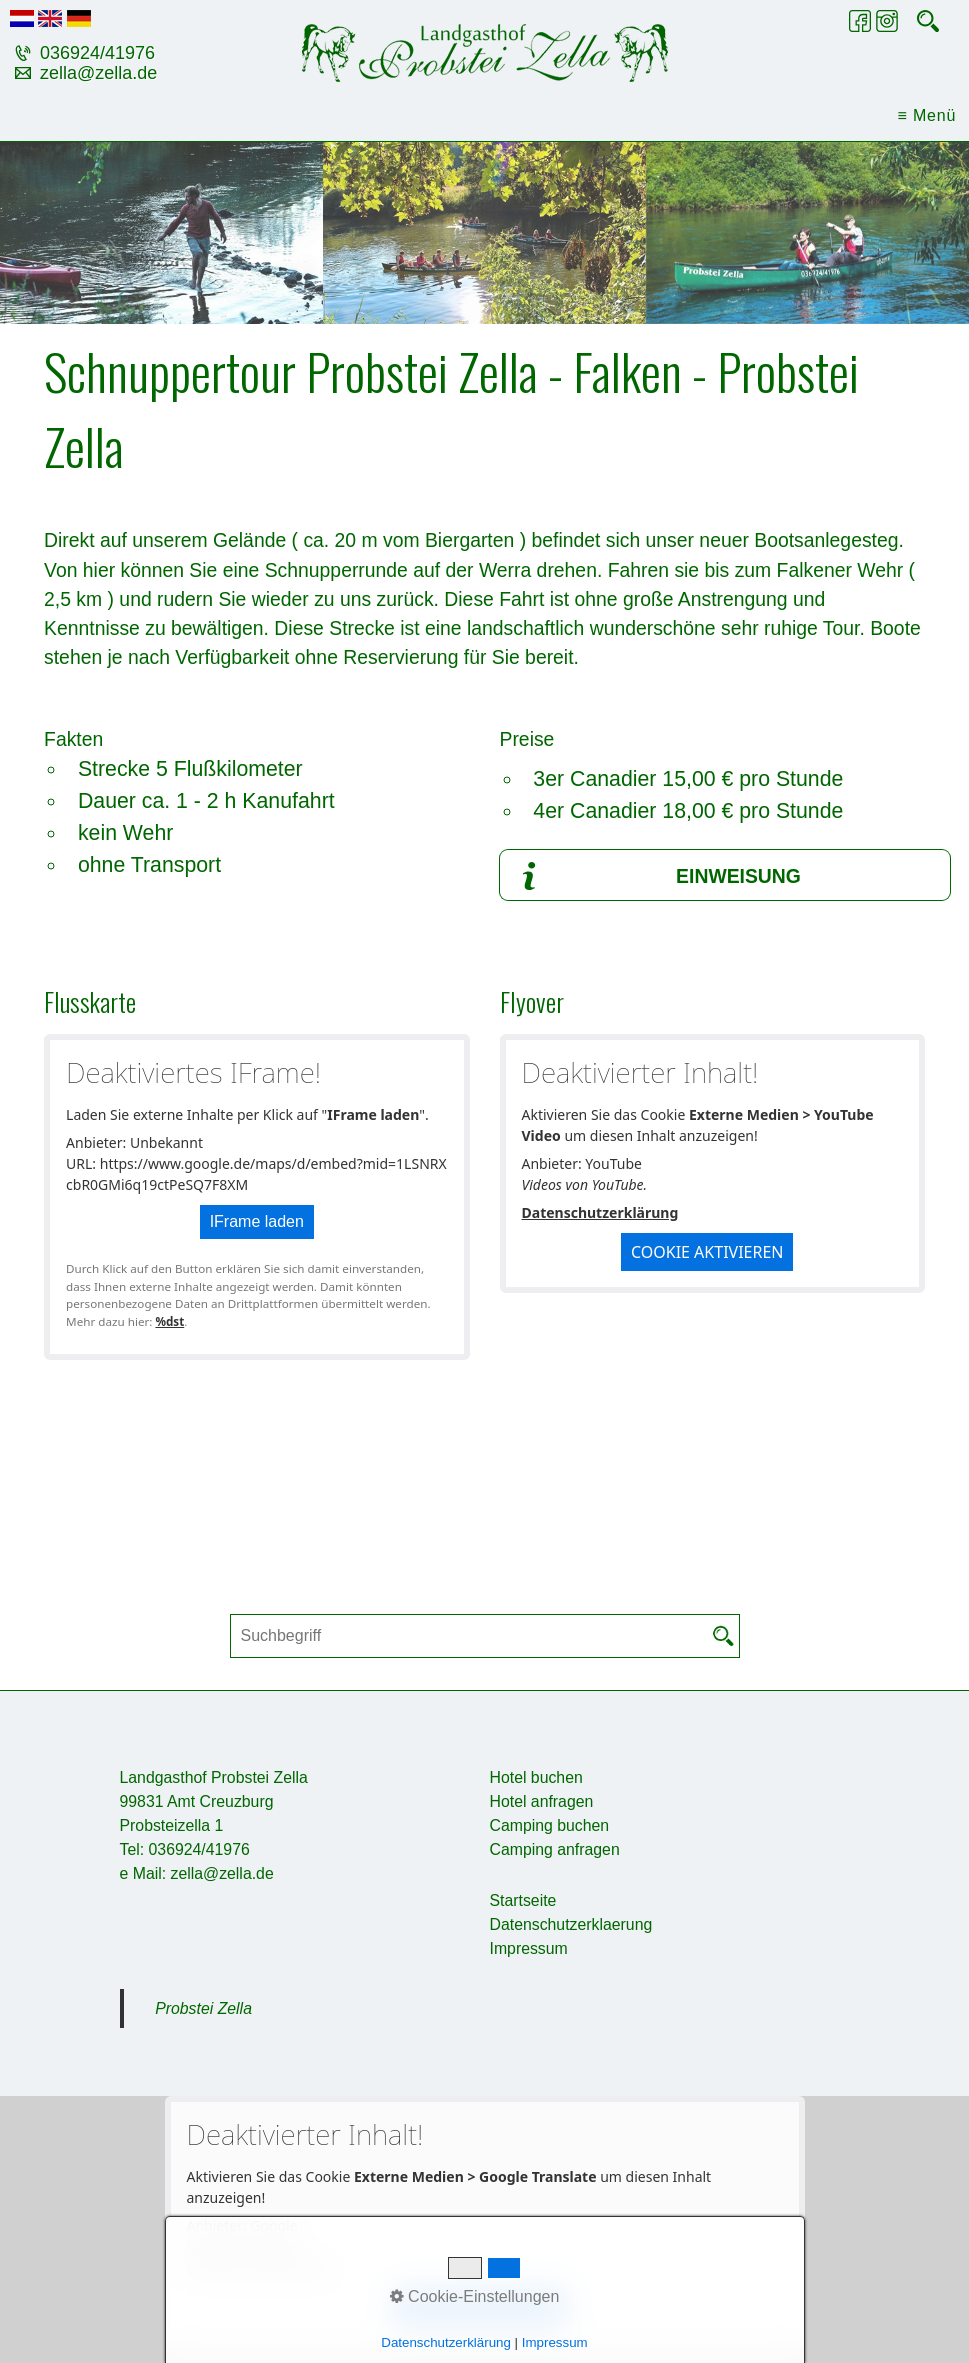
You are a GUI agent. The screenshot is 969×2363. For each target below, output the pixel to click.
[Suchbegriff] (485, 1636)
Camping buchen (550, 1825)
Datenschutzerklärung (600, 1212)
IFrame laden (257, 1221)
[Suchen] (724, 1636)
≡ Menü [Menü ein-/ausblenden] (927, 115)
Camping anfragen (555, 1849)
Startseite (523, 1900)
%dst (169, 1321)
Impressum (529, 1948)
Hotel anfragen (542, 1801)
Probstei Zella (203, 2008)
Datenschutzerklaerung (571, 1924)
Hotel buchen (536, 1777)
